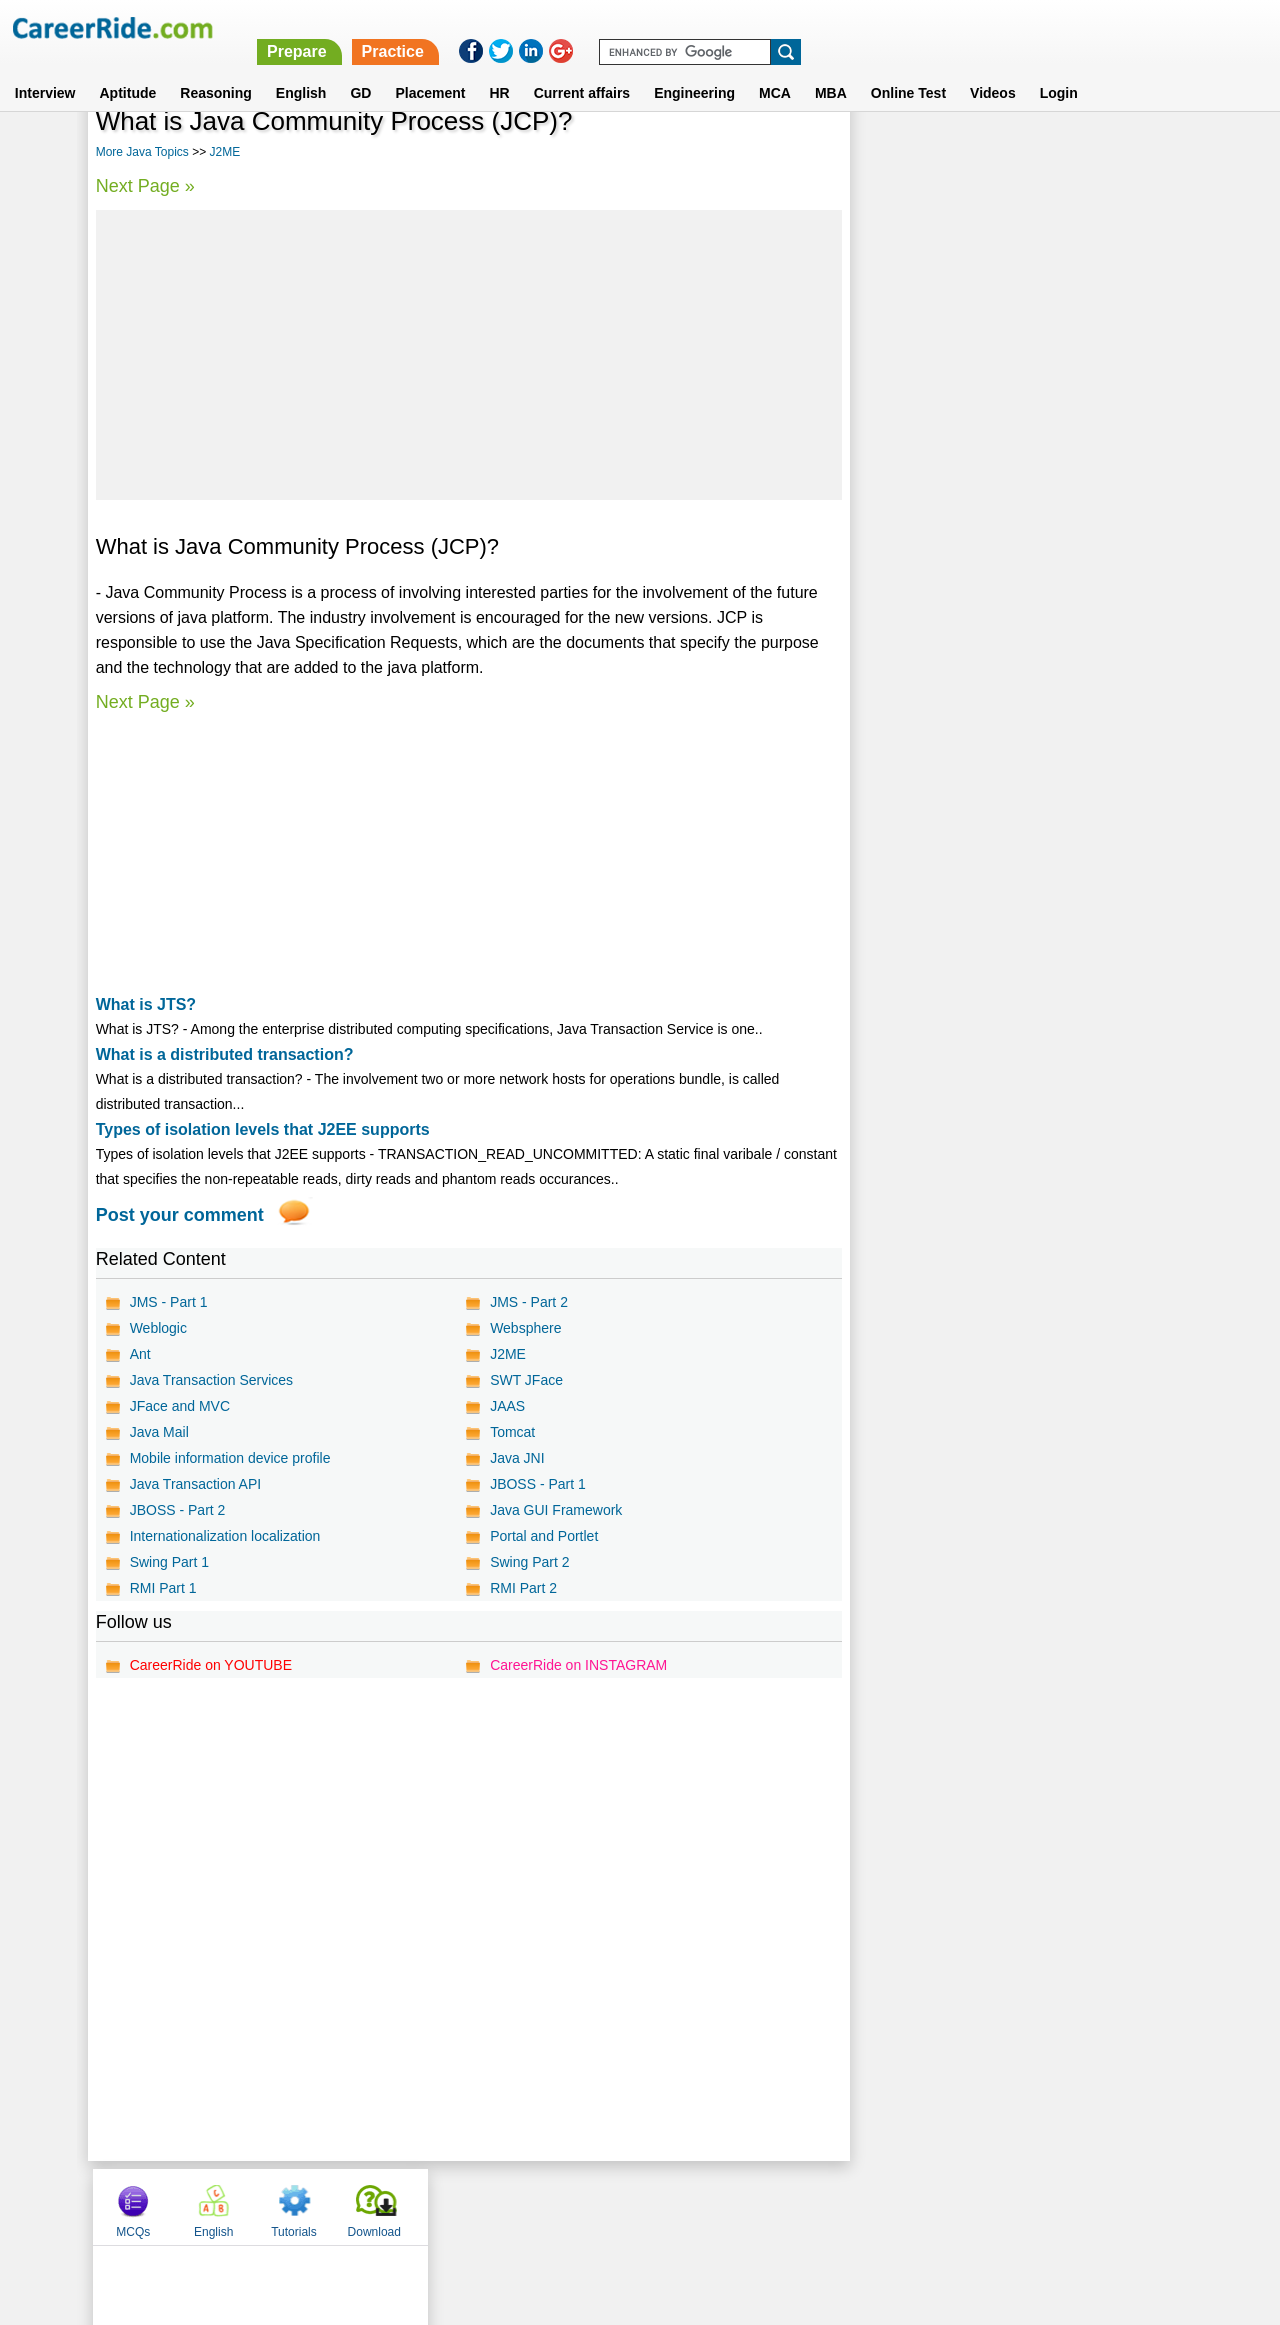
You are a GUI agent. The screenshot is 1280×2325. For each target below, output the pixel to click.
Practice (859, 27)
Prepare (763, 27)
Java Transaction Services (211, 1380)
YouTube (781, 2206)
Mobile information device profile (230, 1458)
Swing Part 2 (528, 1562)
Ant (140, 1354)
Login (1059, 69)
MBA (831, 69)
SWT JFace (525, 1380)
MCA (775, 69)
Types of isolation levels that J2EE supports (263, 1129)
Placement (430, 69)
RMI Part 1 (163, 1588)
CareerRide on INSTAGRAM (577, 1665)
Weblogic (158, 1328)
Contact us (538, 2206)
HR (499, 69)
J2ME (224, 152)
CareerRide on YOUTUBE (211, 1665)
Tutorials (1053, 153)
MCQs (892, 153)
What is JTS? (146, 1004)
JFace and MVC (180, 1406)
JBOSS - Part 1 (537, 1484)
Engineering (694, 69)
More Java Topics (142, 152)
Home (392, 2206)
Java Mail (159, 1432)
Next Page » (145, 186)
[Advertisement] (468, 355)
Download (1132, 153)
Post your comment (180, 1215)
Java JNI (516, 1458)
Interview (45, 69)
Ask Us (713, 2206)
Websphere (524, 1328)
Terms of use (631, 2206)
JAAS (506, 1406)
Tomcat (511, 1432)
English (301, 69)
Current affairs (582, 69)
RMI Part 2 (522, 1588)
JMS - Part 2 (528, 1302)
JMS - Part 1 (169, 1302)
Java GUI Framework (555, 1510)
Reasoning (216, 69)
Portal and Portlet (543, 1536)
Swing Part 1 (169, 1562)
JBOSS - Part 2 (178, 1510)
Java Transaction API (196, 1484)
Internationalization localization (225, 1536)
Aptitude (128, 69)
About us (458, 2206)
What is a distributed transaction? (225, 1054)
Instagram (859, 2206)
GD (360, 69)
